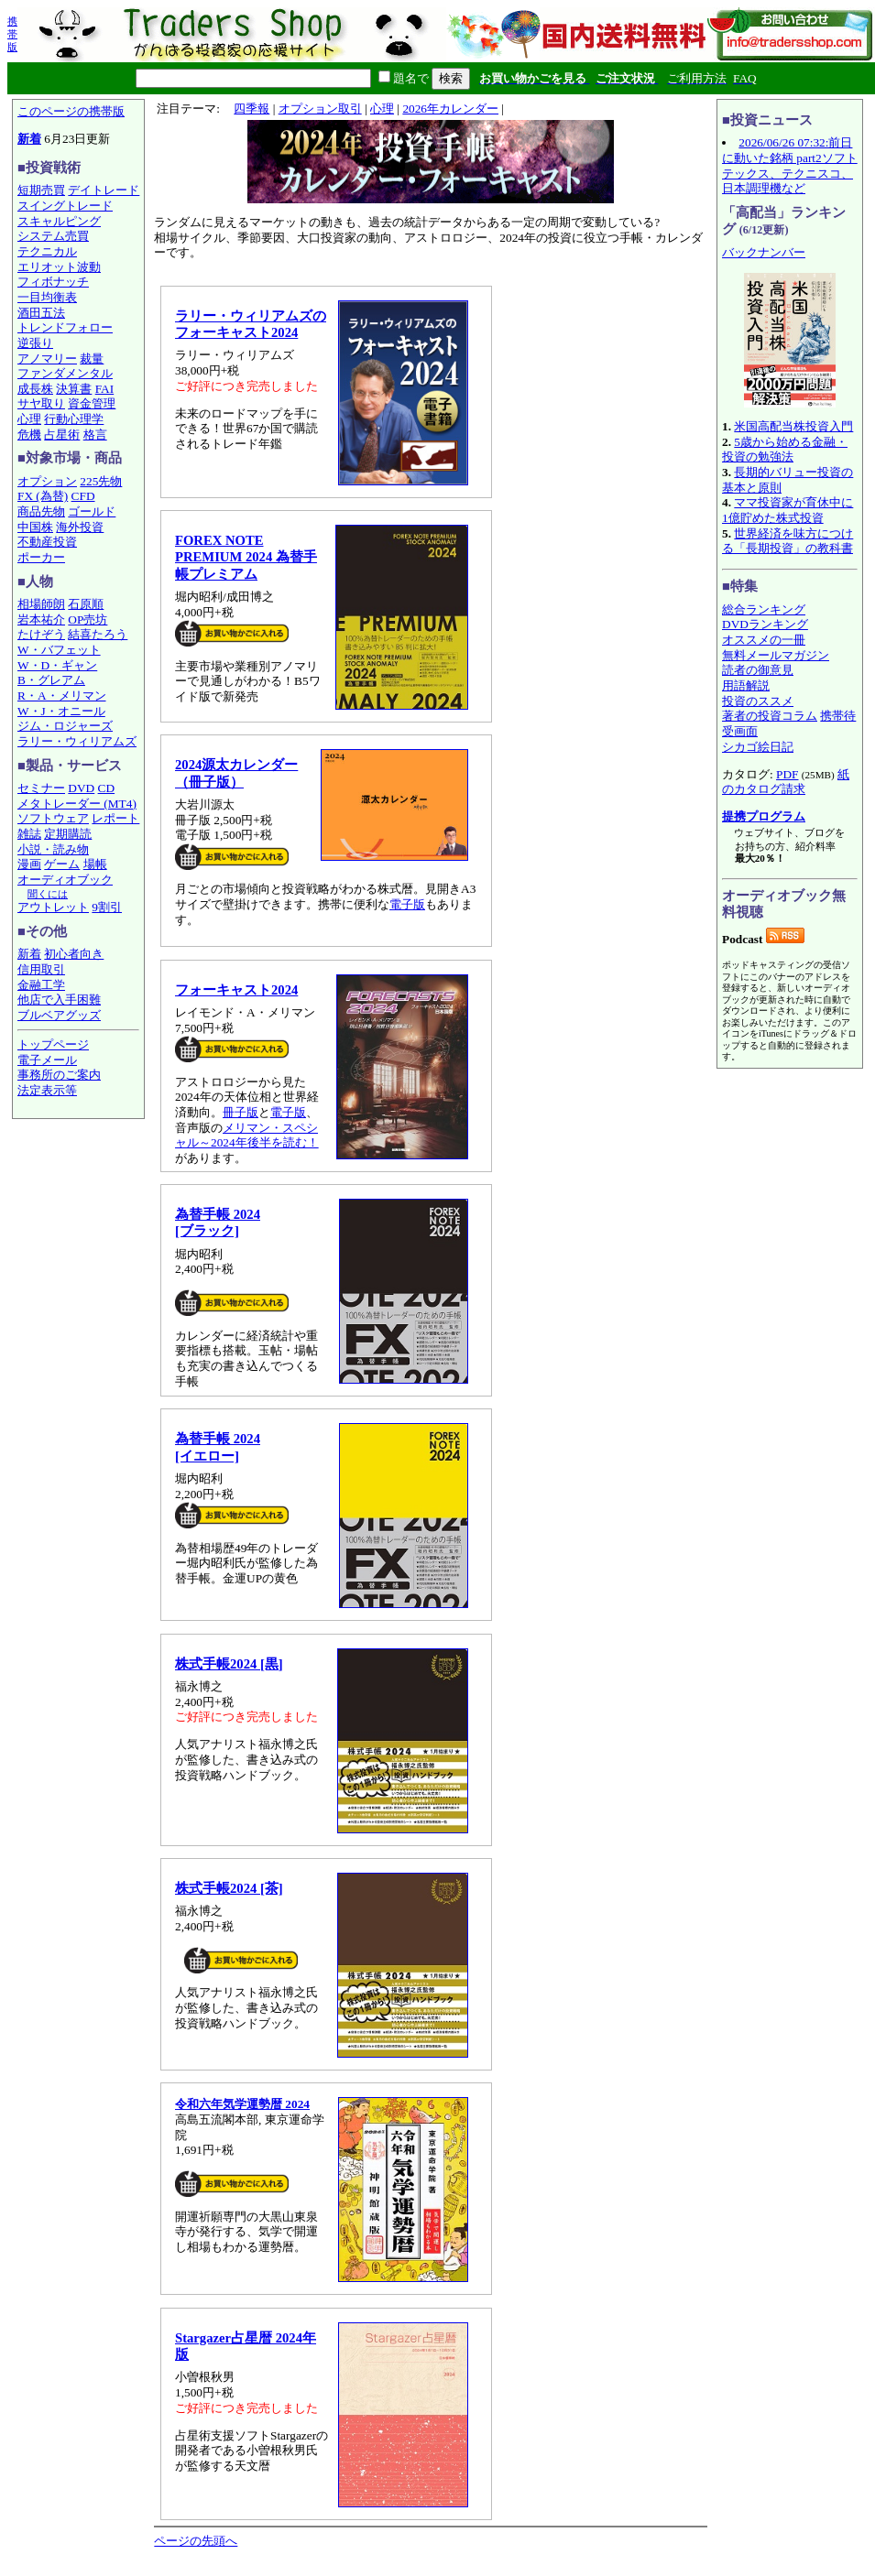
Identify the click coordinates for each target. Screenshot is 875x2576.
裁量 (92, 358)
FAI (105, 389)
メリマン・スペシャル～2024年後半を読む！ (247, 1135)
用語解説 (746, 685)
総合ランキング (763, 609)
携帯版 (12, 34)
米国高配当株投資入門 (793, 426)
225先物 (101, 481)
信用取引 (41, 969)
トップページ (53, 1044)
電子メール (47, 1060)
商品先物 (41, 511)
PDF (787, 774)
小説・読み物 (53, 849)
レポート (115, 818)
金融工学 (41, 985)
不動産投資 (47, 542)
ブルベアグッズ (59, 1015)
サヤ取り (41, 403)
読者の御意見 (757, 670)
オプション (47, 481)
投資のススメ (757, 701)
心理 (29, 419)
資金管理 (91, 403)
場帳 (95, 864)
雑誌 (29, 834)
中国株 (35, 527)
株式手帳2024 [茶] (229, 1888)
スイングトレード (65, 205)
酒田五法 (41, 313)
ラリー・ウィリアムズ (77, 741)
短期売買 (41, 190)
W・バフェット (59, 650)
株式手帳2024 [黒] (229, 1664)
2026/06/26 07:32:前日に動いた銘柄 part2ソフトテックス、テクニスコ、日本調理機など (790, 165)
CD (106, 788)
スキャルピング (59, 221)
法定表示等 (47, 1090)
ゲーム (62, 864)
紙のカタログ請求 (785, 782)
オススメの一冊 (763, 640)
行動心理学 (74, 419)
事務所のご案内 (59, 1074)
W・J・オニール (61, 711)
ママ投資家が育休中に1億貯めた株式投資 (787, 510)
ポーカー (41, 557)
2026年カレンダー (450, 108)
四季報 (251, 108)
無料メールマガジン (775, 655)
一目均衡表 (47, 297)
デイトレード (103, 190)
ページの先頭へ (195, 2541)
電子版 (407, 904)
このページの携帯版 (71, 111)
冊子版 (240, 1112)
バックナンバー (763, 252)
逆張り (35, 343)
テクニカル (47, 251)
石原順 (86, 604)
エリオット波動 (59, 267)
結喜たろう (97, 634)
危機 (29, 434)
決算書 (74, 389)
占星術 (62, 434)
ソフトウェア (53, 818)
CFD (83, 496)
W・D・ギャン (57, 665)
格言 (95, 434)
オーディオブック (65, 879)
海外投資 (80, 527)
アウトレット (53, 907)
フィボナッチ (53, 281)
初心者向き (74, 954)
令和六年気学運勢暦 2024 (242, 2104)
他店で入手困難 (59, 999)
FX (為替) (42, 496)
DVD (81, 788)
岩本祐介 (41, 619)
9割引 (107, 907)
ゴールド (91, 511)
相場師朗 (41, 604)
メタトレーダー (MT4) (77, 803)
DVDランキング (765, 624)
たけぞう (41, 634)
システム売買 (53, 236)
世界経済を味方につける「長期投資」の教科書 (787, 541)
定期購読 (68, 834)
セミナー (41, 788)
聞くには (47, 893)
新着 (29, 139)
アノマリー (47, 358)
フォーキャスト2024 (236, 990)
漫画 (29, 864)
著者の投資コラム (769, 716)
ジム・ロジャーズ (65, 726)
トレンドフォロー (65, 327)
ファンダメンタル (65, 373)
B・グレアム (51, 680)
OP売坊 (87, 619)
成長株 (35, 389)
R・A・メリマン (61, 695)
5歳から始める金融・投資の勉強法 (785, 449)
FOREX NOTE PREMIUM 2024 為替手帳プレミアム (246, 557)
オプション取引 (320, 108)
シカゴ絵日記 (757, 747)
